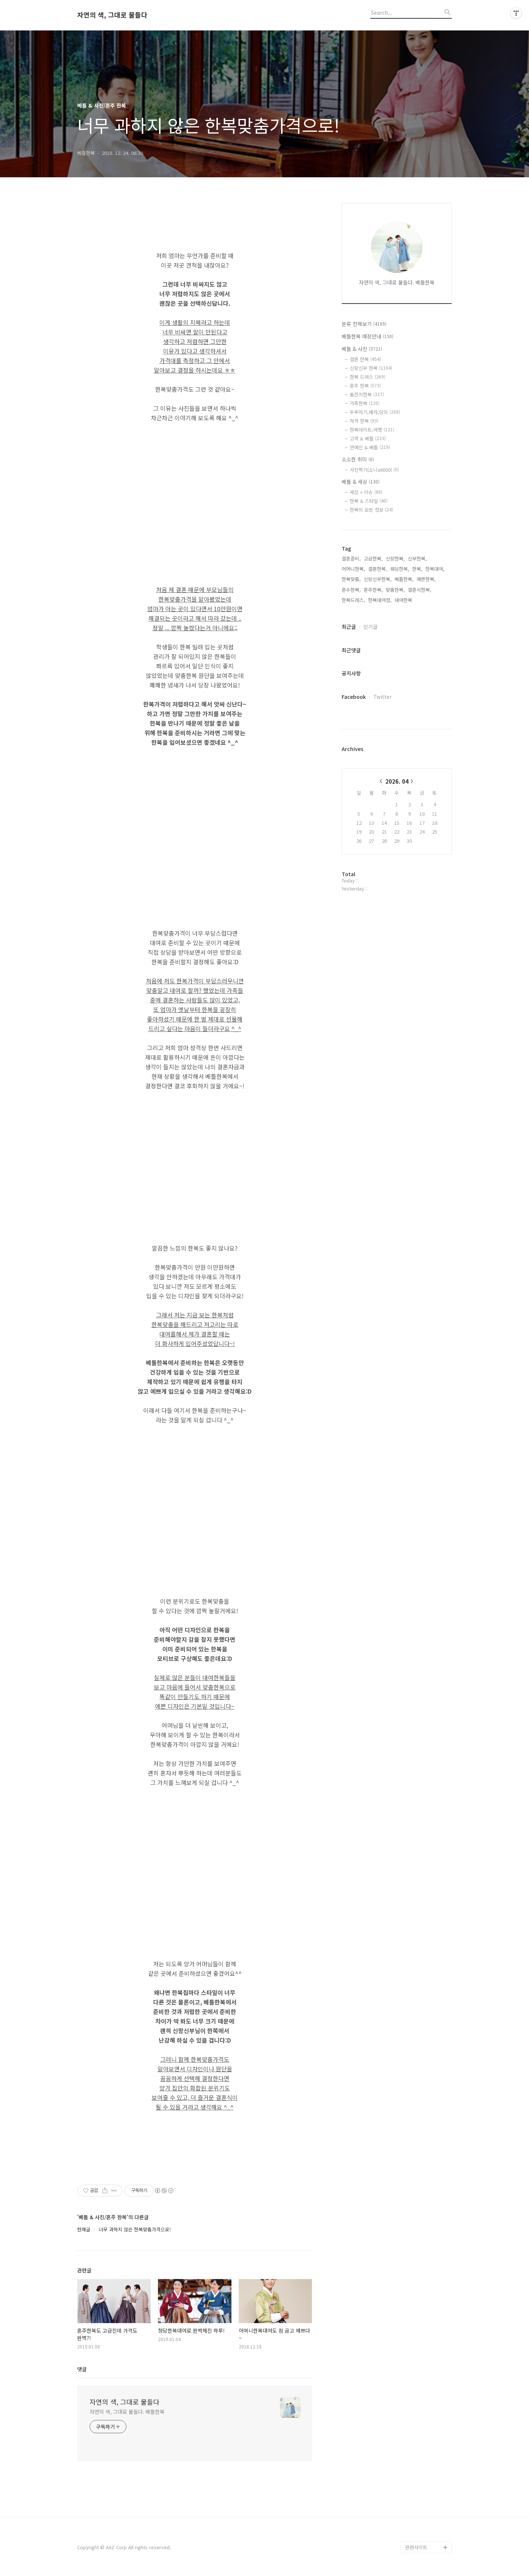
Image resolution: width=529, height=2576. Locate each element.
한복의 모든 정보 (371, 509)
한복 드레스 (367, 376)
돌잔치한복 (367, 394)
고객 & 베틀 (368, 438)
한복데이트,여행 (372, 429)
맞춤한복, (395, 589)
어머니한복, (353, 568)
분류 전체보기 (364, 323)
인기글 (370, 626)
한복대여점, (380, 599)
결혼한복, (377, 568)
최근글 (349, 626)
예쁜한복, (426, 579)
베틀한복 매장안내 (367, 336)
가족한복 (364, 403)
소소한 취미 (358, 459)
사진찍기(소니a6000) (374, 469)
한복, (417, 568)
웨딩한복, (399, 568)
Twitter (382, 696)
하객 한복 (364, 420)
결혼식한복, (419, 589)
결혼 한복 (365, 359)
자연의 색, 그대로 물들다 (112, 15)
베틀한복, (404, 579)
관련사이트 (416, 2547)
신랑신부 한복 (371, 367)
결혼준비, (351, 558)
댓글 (82, 2369)
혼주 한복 (365, 385)
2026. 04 (397, 781)
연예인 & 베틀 (370, 447)
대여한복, (404, 599)
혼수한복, (351, 589)
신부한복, (417, 558)
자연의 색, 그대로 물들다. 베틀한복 (127, 2411)
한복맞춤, (351, 579)
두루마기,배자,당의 (375, 412)
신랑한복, (395, 558)
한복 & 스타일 (369, 500)
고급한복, (373, 558)
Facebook (354, 696)
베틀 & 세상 (360, 481)
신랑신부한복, (378, 579)
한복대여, (435, 568)
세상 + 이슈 (366, 492)
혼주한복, (373, 589)
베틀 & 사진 (362, 348)
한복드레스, (353, 599)
